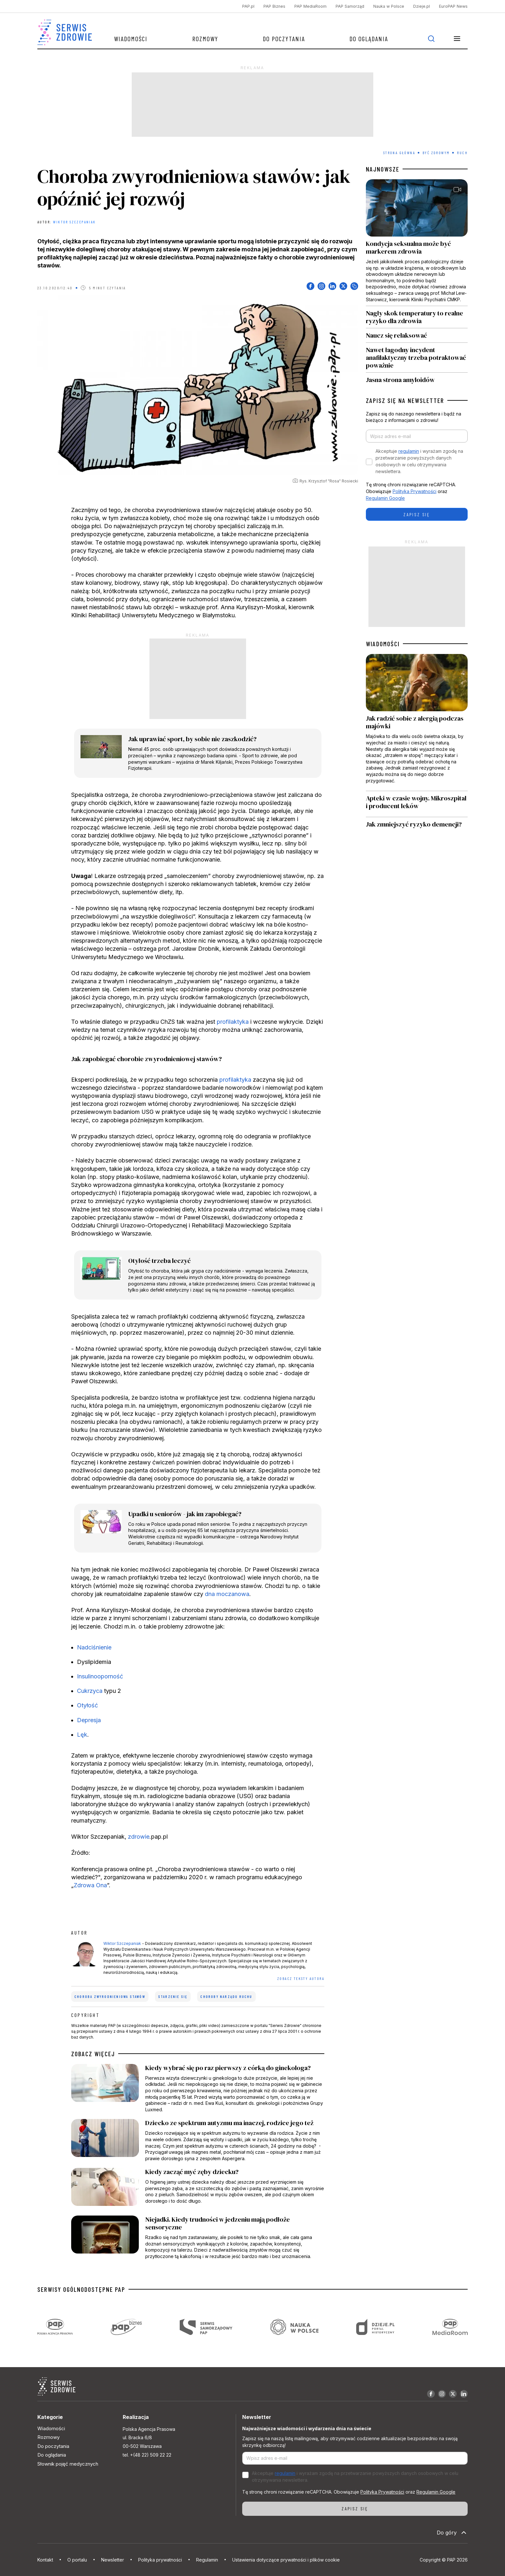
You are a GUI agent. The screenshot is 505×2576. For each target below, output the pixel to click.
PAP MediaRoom (310, 6)
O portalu (77, 2559)
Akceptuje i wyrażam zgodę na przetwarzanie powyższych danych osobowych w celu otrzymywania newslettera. (419, 461)
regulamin (408, 451)
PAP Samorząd (350, 6)
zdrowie (138, 1836)
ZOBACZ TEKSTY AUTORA (300, 1978)
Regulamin (207, 2559)
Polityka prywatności (160, 2559)
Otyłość (87, 1705)
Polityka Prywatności (414, 491)
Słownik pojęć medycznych (67, 2464)
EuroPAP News (453, 6)
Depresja (89, 1720)
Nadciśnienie (94, 1647)
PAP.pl (248, 6)
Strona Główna (399, 152)
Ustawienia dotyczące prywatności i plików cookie (286, 2559)
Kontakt (45, 2559)
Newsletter (112, 2559)
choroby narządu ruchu (226, 1996)
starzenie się (173, 1996)
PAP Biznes (274, 6)
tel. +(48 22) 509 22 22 (147, 2455)
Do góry (452, 2532)
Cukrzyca (89, 1690)
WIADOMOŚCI (383, 644)
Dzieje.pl (421, 6)
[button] (457, 38)
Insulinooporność (100, 1676)
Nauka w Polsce (388, 6)
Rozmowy (205, 38)
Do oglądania (368, 38)
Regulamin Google (385, 498)
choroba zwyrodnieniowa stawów (109, 1996)
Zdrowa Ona (90, 1885)
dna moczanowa (227, 1594)
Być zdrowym (436, 152)
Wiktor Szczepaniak (74, 221)
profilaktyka (233, 1021)
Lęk (82, 1734)
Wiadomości (131, 38)
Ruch (462, 152)
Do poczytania (284, 38)
